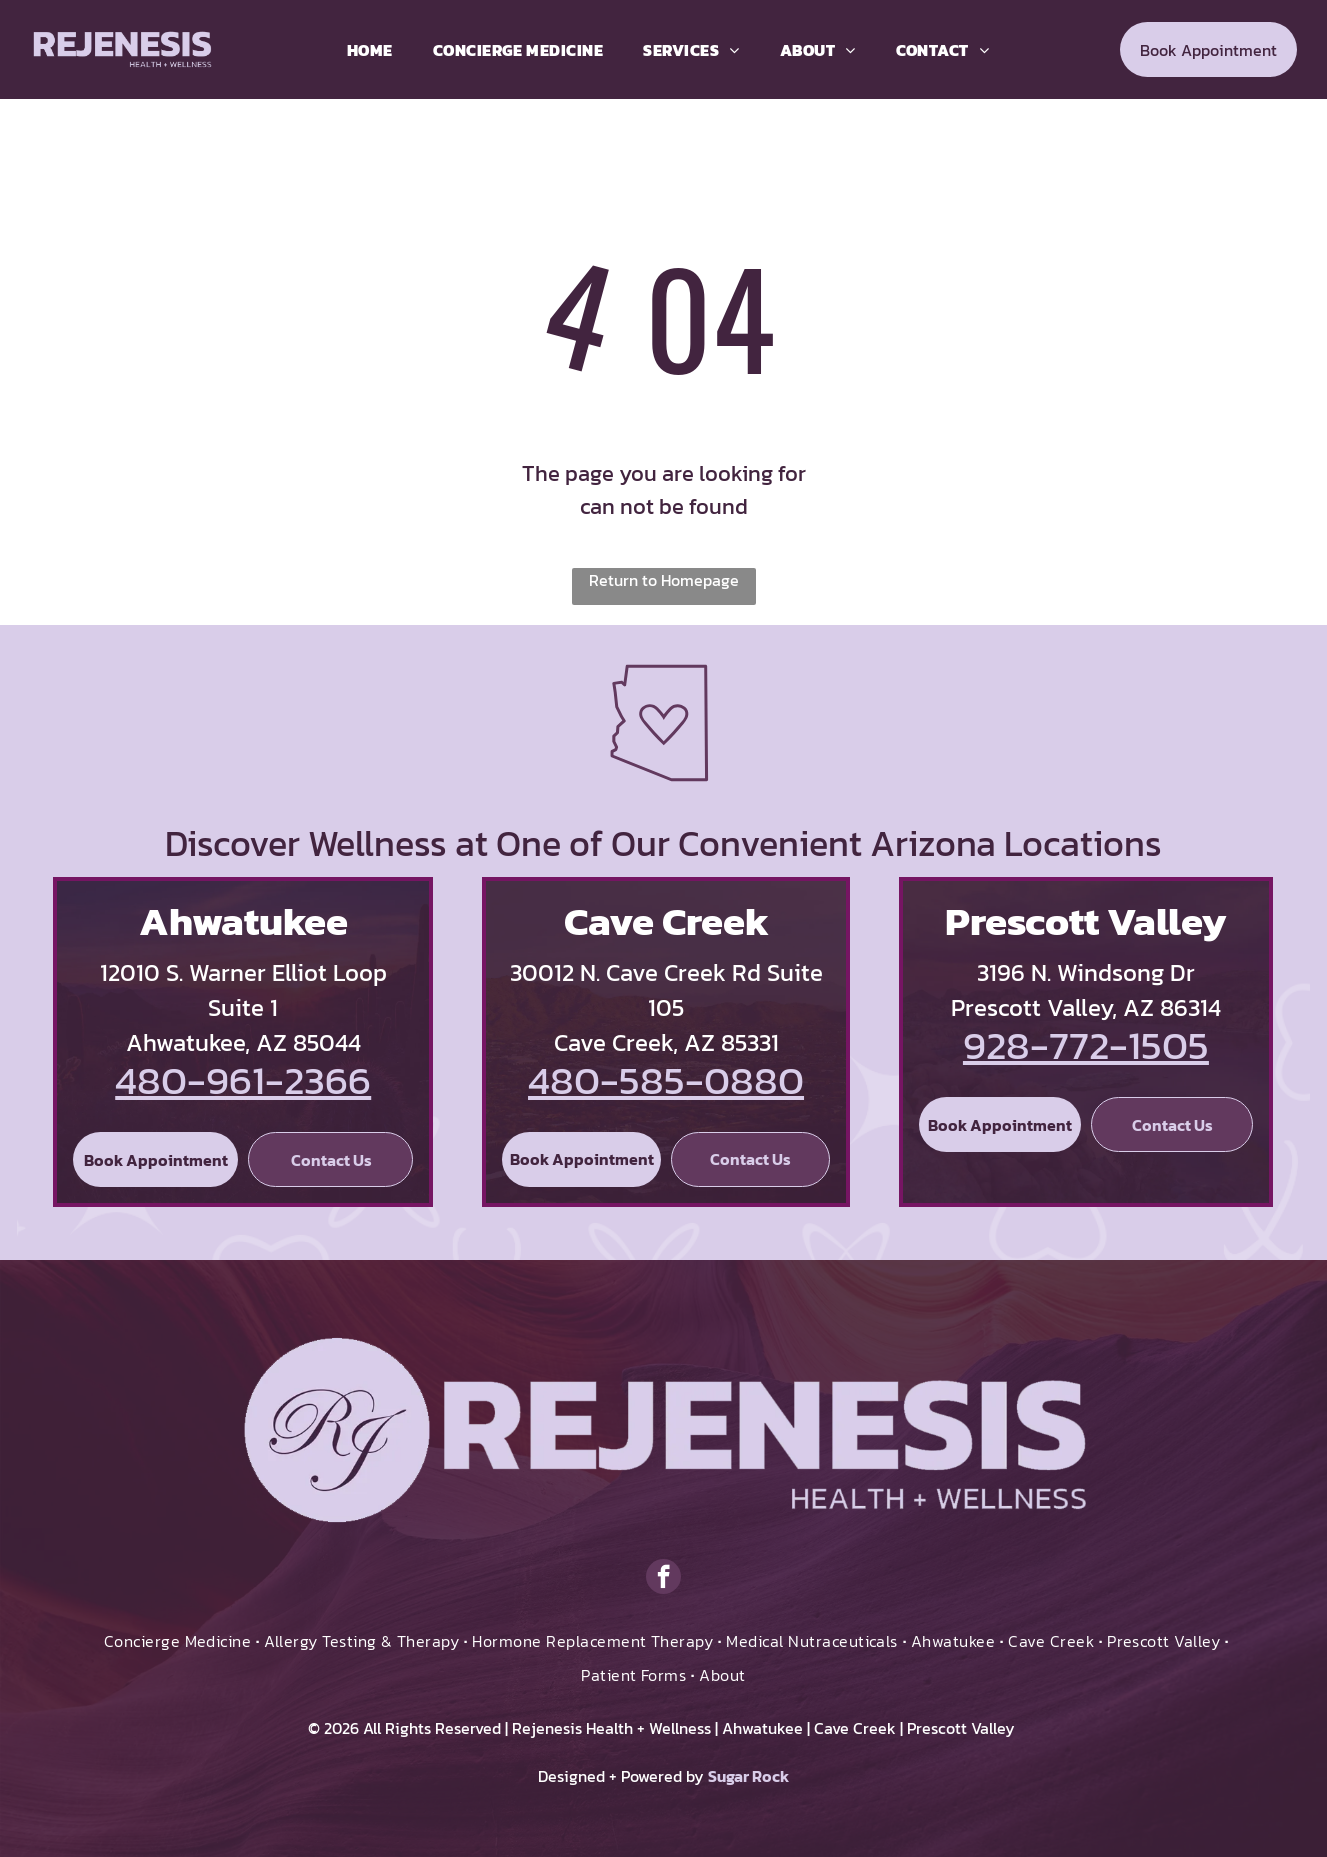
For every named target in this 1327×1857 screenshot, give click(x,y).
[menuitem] (370, 50)
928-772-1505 (1086, 1045)
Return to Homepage (664, 580)
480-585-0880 (666, 1080)
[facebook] (663, 1579)
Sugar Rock (748, 1776)
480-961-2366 (243, 1080)
